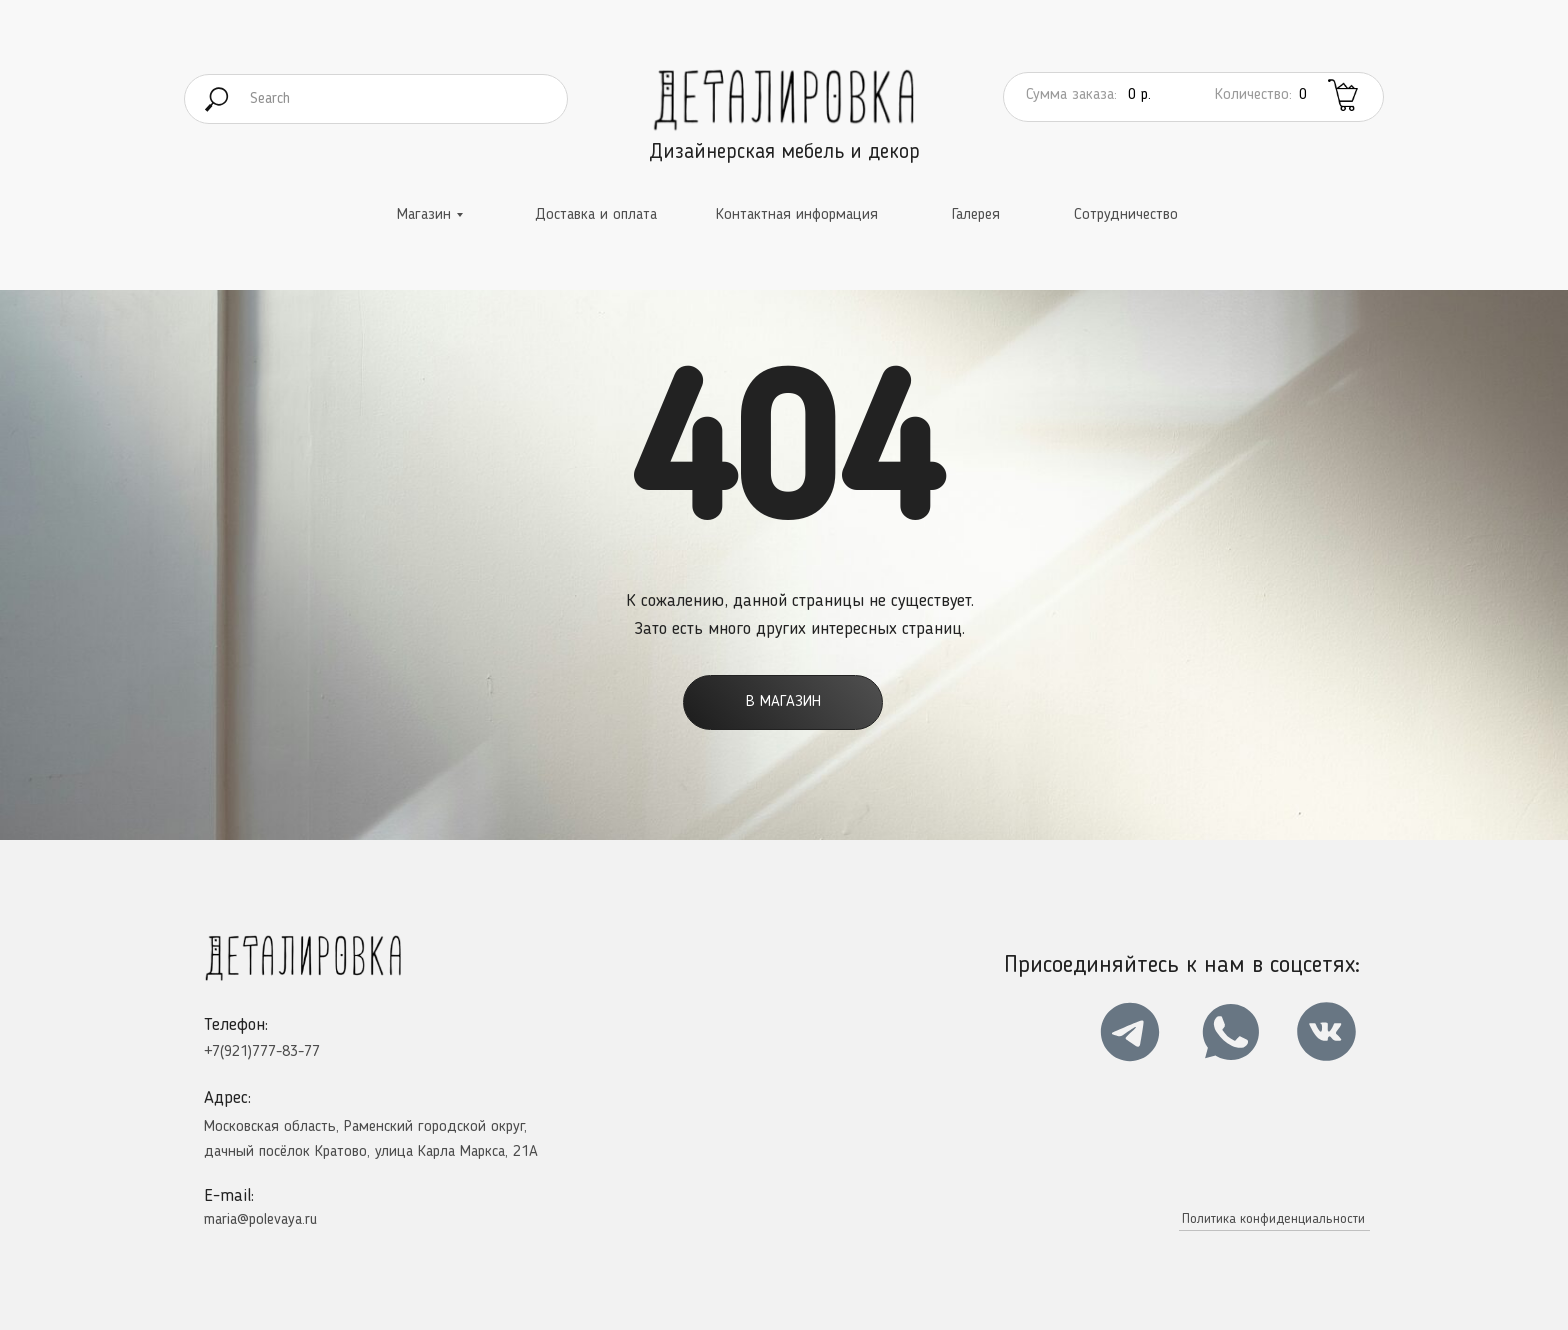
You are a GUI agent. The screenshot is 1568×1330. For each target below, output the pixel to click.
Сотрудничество (1126, 215)
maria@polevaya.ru (260, 1220)
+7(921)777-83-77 (262, 1052)
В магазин (783, 702)
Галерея (976, 215)
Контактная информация (797, 215)
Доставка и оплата (596, 215)
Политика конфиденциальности (1273, 1219)
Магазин (424, 215)
